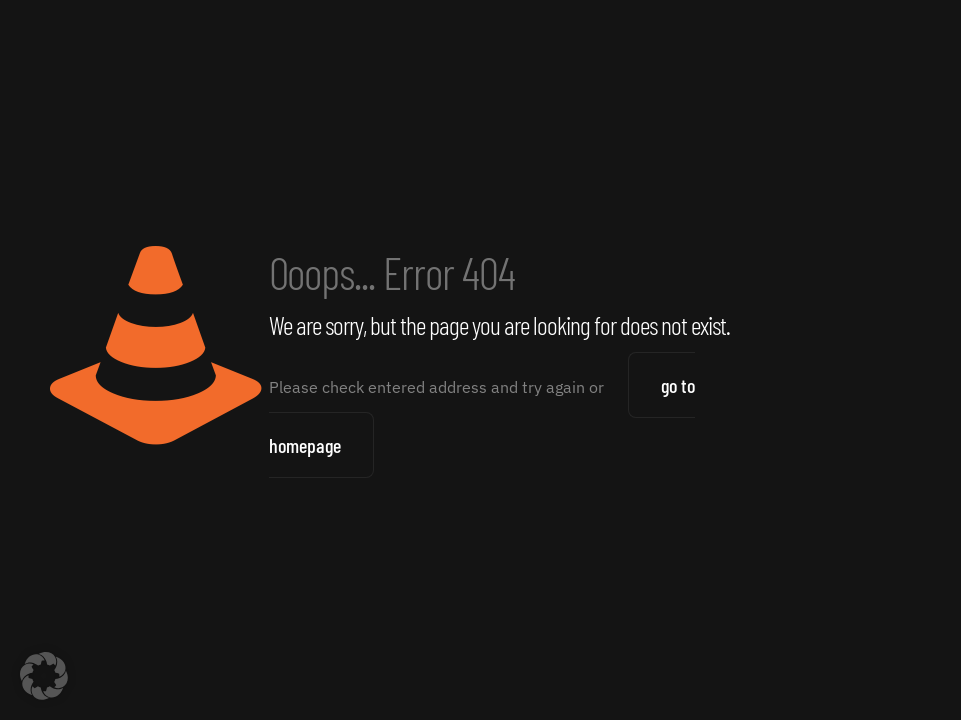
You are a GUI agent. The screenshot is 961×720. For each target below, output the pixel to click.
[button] (44, 676)
